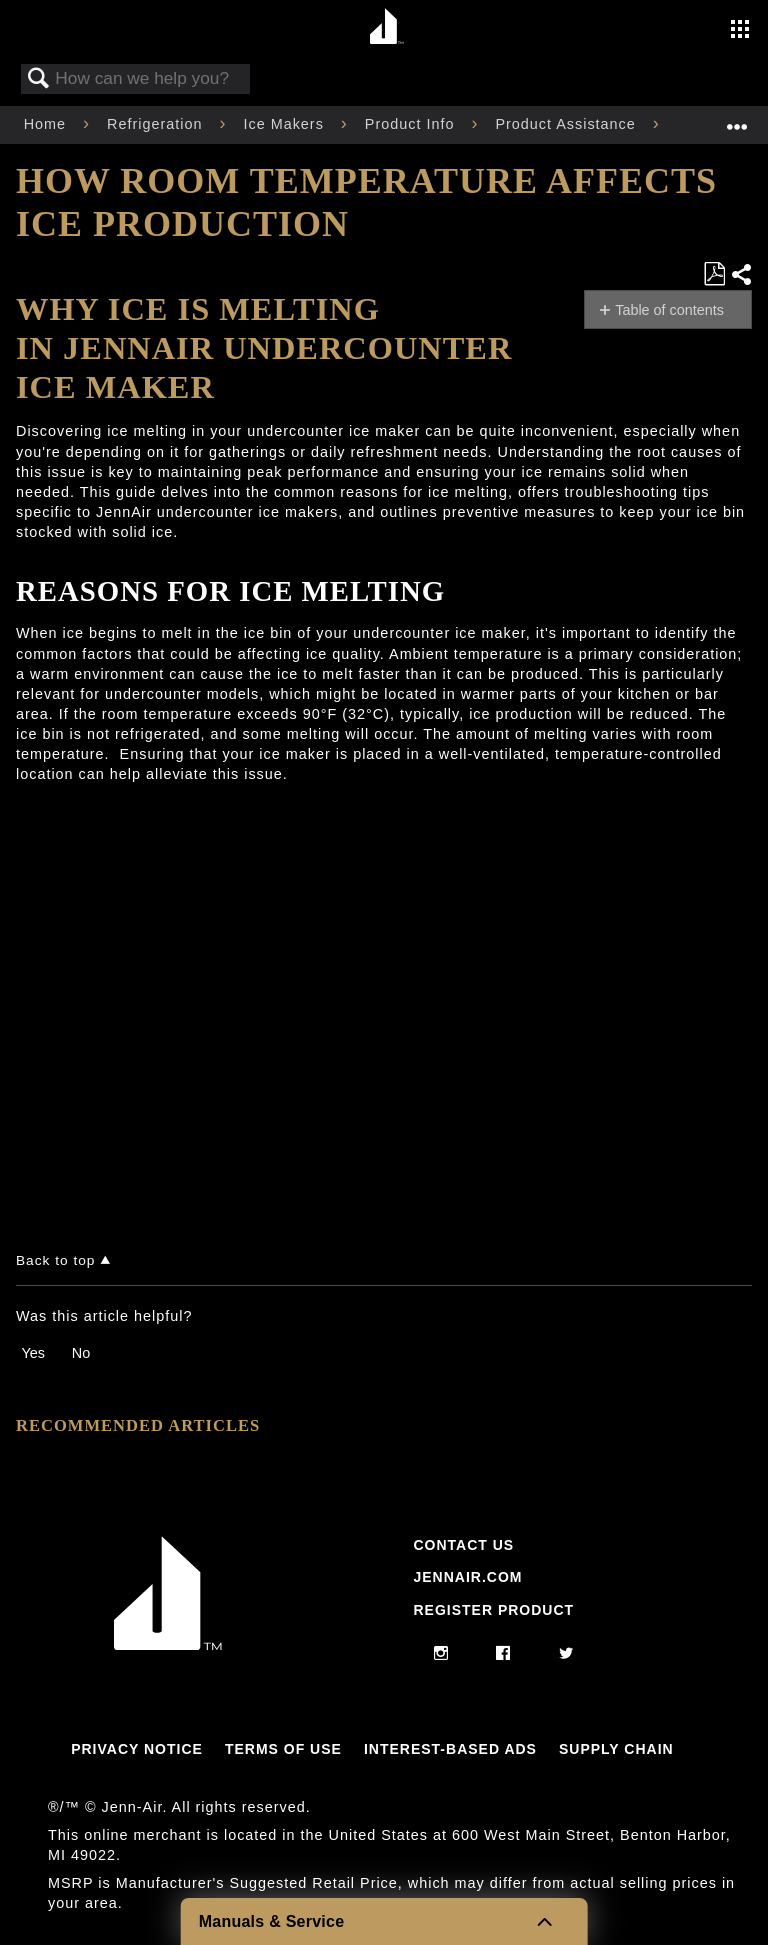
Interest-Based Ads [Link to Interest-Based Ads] (450, 1749)
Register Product (493, 1610)
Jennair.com (467, 1577)
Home (47, 124)
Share (741, 274)
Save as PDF (714, 274)
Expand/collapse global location (737, 118)
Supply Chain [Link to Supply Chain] (616, 1749)
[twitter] (566, 1654)
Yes (32, 1353)
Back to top (55, 1260)
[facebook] (503, 1654)
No (81, 1353)
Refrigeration (157, 124)
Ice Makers (285, 124)
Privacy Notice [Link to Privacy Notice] (137, 1749)
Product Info (412, 124)
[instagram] (441, 1654)
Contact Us (463, 1545)
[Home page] (386, 27)
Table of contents (669, 310)
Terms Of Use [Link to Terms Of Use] (283, 1749)
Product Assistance (567, 124)
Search (39, 79)
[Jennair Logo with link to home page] (168, 1645)
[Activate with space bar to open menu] (740, 31)
